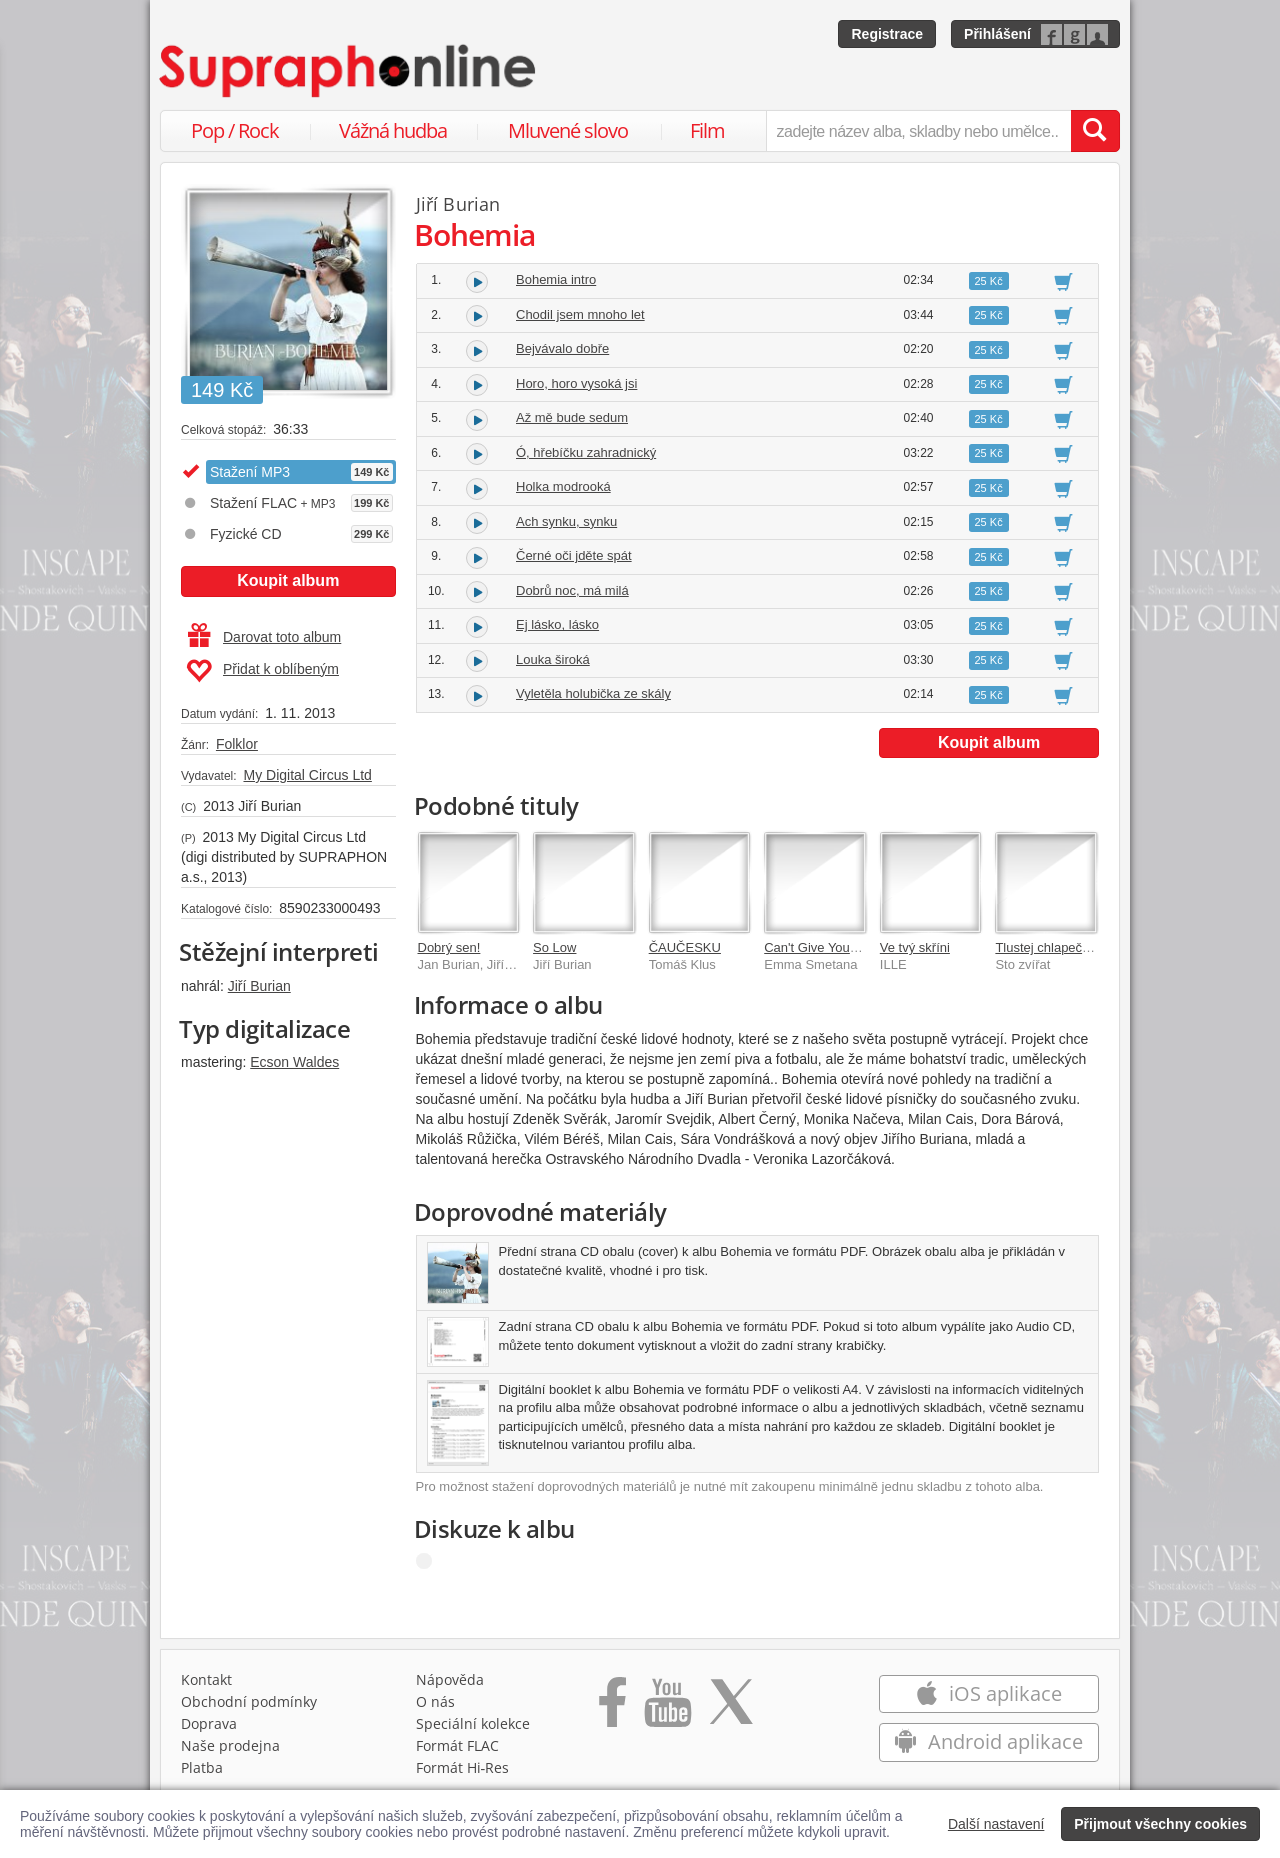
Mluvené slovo (568, 130)
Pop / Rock (235, 130)
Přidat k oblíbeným (262, 671)
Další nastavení (996, 1824)
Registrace (887, 34)
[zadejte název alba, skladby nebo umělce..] (918, 131)
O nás (435, 1701)
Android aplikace (988, 1741)
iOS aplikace (988, 1693)
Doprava (209, 1723)
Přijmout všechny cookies (1160, 1824)
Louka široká (553, 659)
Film (707, 130)
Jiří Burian (259, 986)
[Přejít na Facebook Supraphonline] (612, 1709)
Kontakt (206, 1679)
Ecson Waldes (294, 1062)
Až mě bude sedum (572, 417)
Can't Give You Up (817, 947)
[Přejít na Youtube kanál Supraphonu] (667, 1709)
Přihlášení (997, 34)
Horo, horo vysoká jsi (576, 383)
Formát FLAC (457, 1745)
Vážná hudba (393, 130)
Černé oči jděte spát (574, 555)
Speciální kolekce (473, 1723)
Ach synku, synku (566, 521)
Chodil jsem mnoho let (580, 314)
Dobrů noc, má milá (572, 590)
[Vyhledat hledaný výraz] (1095, 131)
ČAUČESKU (685, 947)
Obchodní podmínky (249, 1701)
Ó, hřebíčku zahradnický (586, 452)
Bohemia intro (556, 279)
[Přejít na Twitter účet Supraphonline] (731, 1709)
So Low (554, 947)
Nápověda (450, 1679)
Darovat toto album (264, 637)
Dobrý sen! (449, 947)
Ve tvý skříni (915, 947)
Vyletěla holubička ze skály (593, 693)
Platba (202, 1767)
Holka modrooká (563, 486)
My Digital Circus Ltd (307, 775)
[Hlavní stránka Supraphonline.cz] (349, 71)
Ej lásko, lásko (557, 624)
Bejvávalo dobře (562, 348)
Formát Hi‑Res (463, 1767)
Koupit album (288, 580)
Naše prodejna (230, 1745)
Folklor (237, 744)
